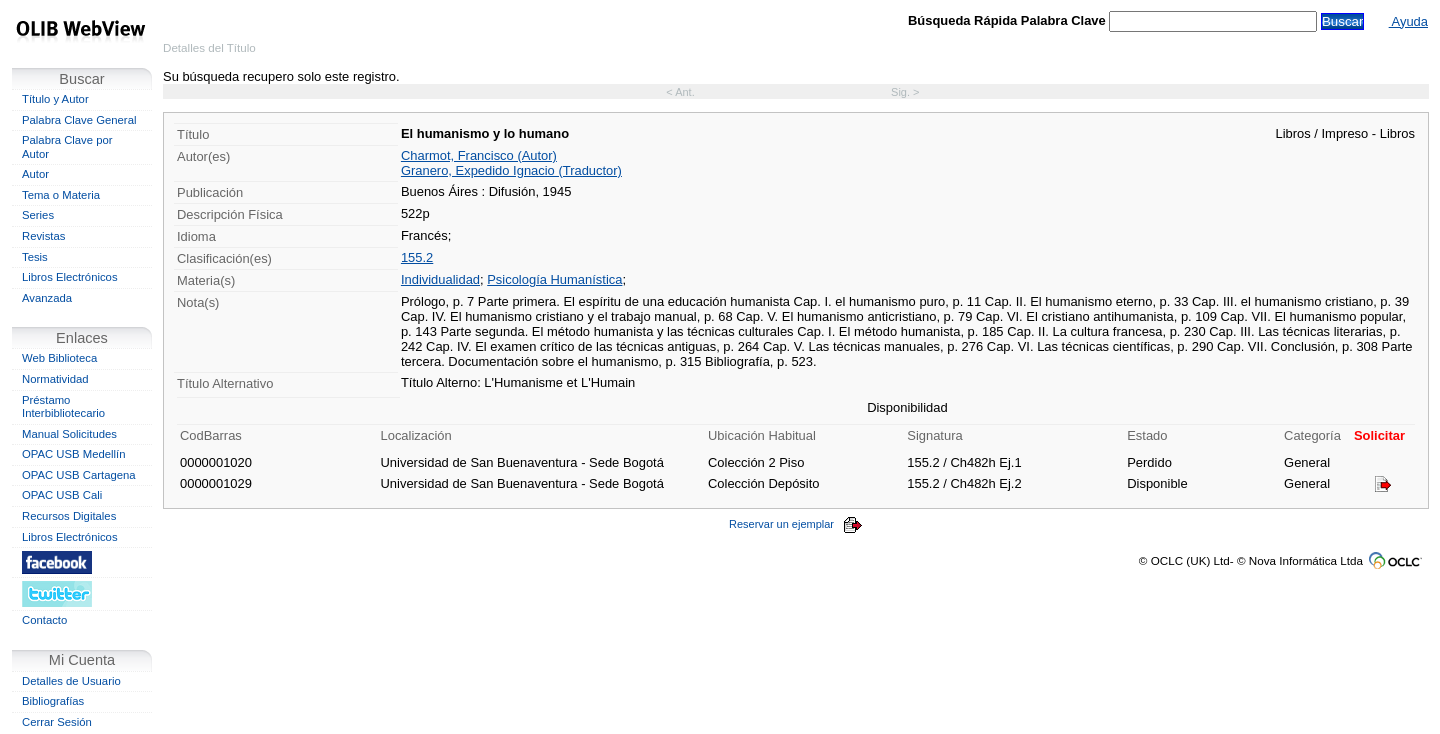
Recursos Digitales (69, 516)
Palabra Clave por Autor (67, 147)
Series (38, 215)
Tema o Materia (61, 195)
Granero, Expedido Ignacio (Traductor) (511, 170)
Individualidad (440, 279)
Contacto (44, 620)
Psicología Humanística (554, 279)
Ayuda (1408, 21)
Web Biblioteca (59, 358)
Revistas (43, 236)
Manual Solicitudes (69, 434)
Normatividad (55, 379)
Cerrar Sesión (57, 722)
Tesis (35, 257)
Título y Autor (55, 99)
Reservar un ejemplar (796, 524)
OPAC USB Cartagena (79, 475)
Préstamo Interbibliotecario (63, 407)
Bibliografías (53, 701)
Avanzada (47, 298)
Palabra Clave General (79, 120)
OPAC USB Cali (62, 495)
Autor (35, 174)
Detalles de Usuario (71, 681)
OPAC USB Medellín (74, 454)
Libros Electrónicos (70, 277)
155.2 (417, 257)
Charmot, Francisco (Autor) (479, 155)
